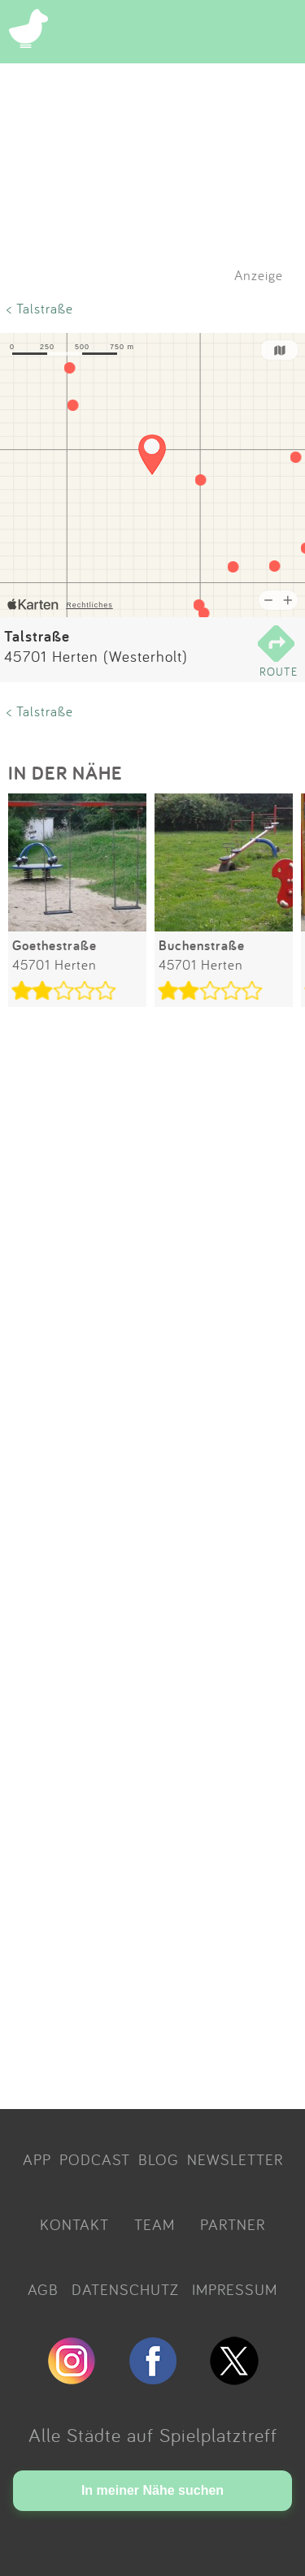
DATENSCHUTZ (125, 2289)
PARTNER (232, 2224)
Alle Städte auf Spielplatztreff (152, 2435)
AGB (43, 2289)
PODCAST (94, 2159)
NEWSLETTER (235, 2159)
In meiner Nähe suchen (152, 2490)
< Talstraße (40, 308)
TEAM (154, 2224)
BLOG (158, 2159)
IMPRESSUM (234, 2289)
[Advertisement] (152, 1561)
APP (37, 2159)
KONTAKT (74, 2224)
